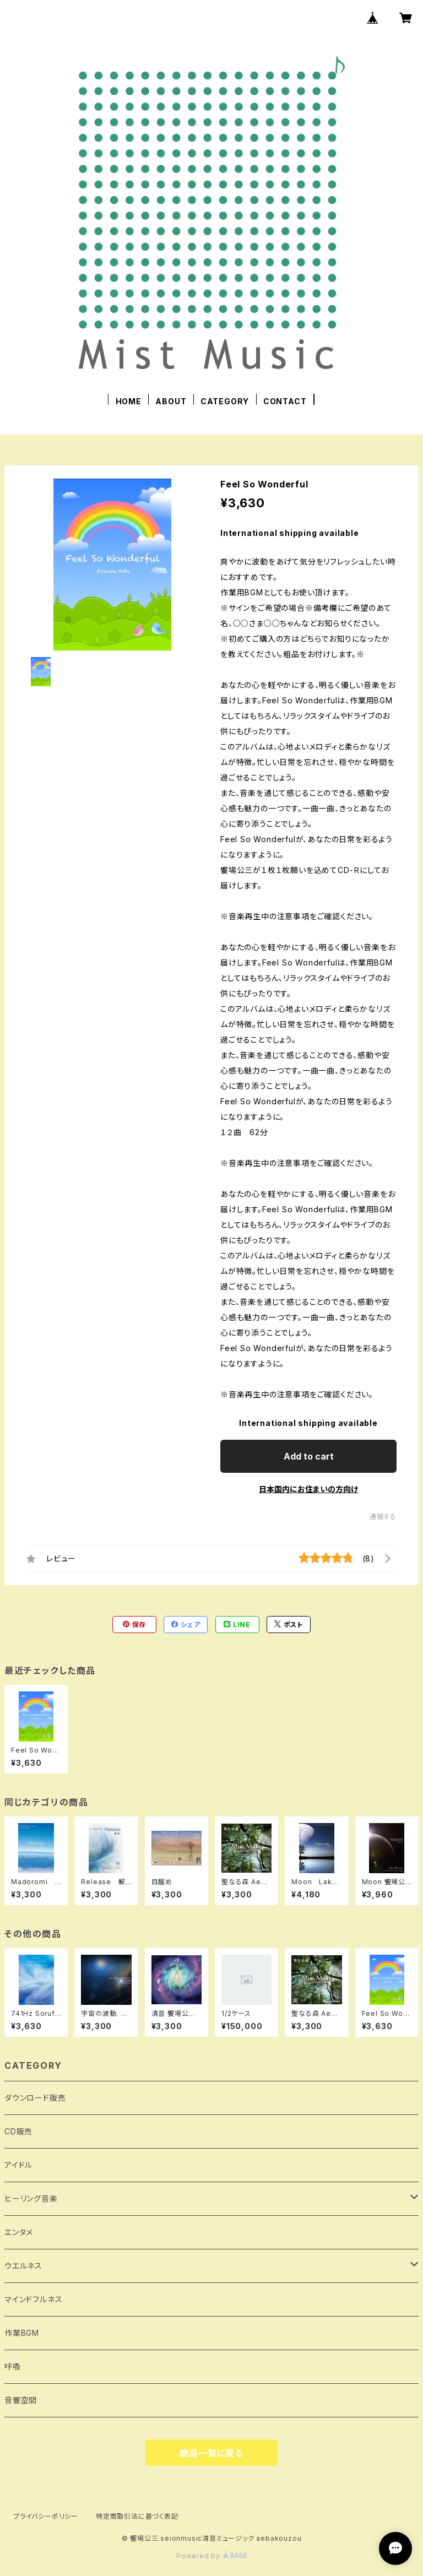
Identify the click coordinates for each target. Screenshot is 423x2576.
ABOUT (170, 401)
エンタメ (18, 2232)
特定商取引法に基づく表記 (137, 2516)
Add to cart (309, 1456)
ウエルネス (23, 2265)
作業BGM (21, 2333)
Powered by (211, 2556)
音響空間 (20, 2400)
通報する (383, 1516)
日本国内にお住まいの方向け (308, 1489)
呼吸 (12, 2366)
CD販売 (18, 2131)
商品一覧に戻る (211, 2453)
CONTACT (285, 401)
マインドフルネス (33, 2299)
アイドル (18, 2165)
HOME (129, 401)
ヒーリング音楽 (31, 2198)
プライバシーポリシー (45, 2516)
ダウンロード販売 (35, 2097)
